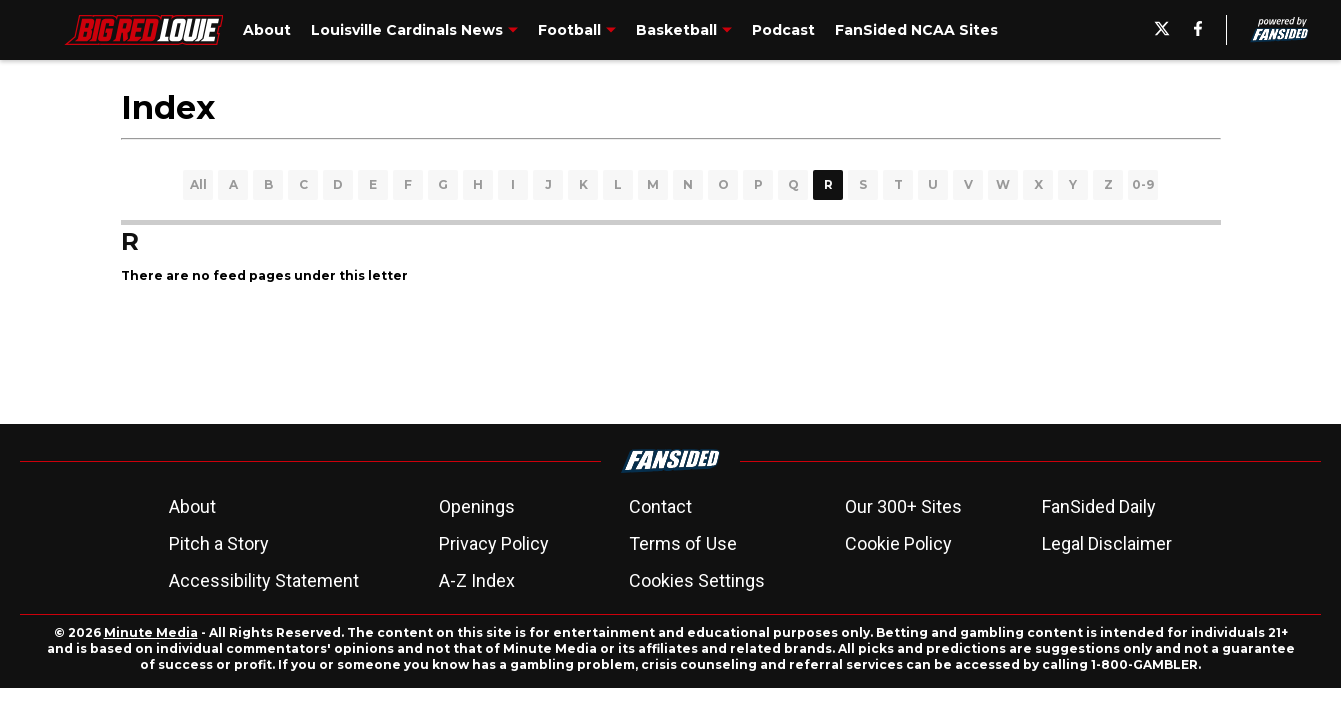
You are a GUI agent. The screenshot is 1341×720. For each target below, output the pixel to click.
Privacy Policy (494, 543)
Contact (660, 506)
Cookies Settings (697, 580)
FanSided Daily (1099, 506)
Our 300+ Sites (903, 506)
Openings (477, 506)
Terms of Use (683, 543)
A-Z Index (477, 580)
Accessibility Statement (264, 580)
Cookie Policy (898, 543)
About (192, 506)
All (198, 184)
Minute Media (151, 632)
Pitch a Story (219, 543)
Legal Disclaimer (1107, 543)
